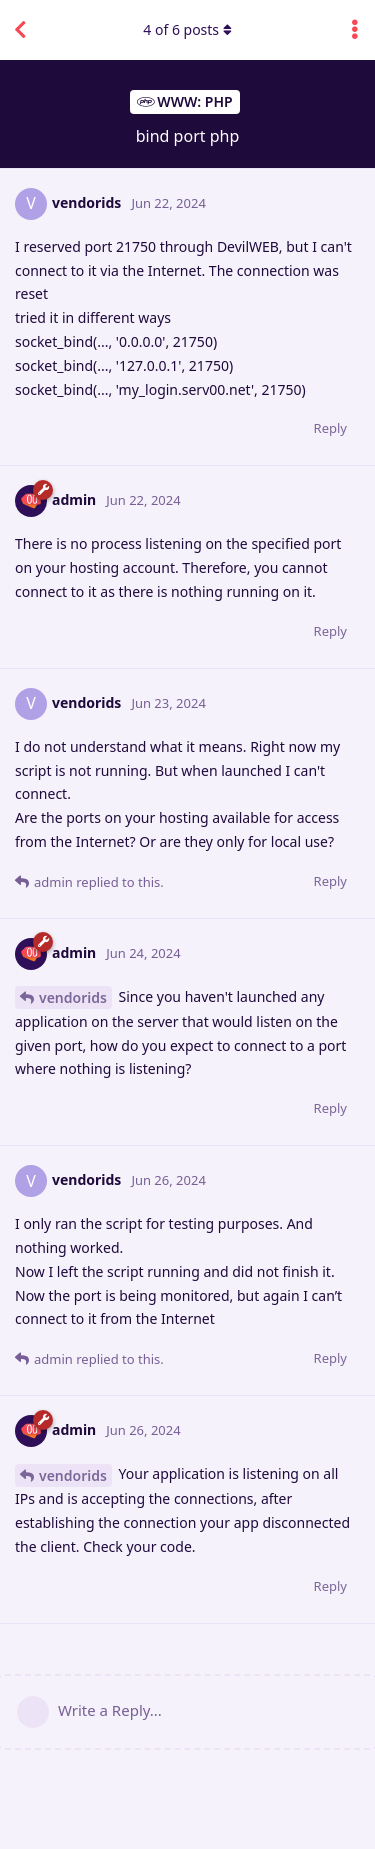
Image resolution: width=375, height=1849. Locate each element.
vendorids (73, 997)
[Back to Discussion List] (20, 30)
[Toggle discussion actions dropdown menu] (355, 30)
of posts (187, 29)
